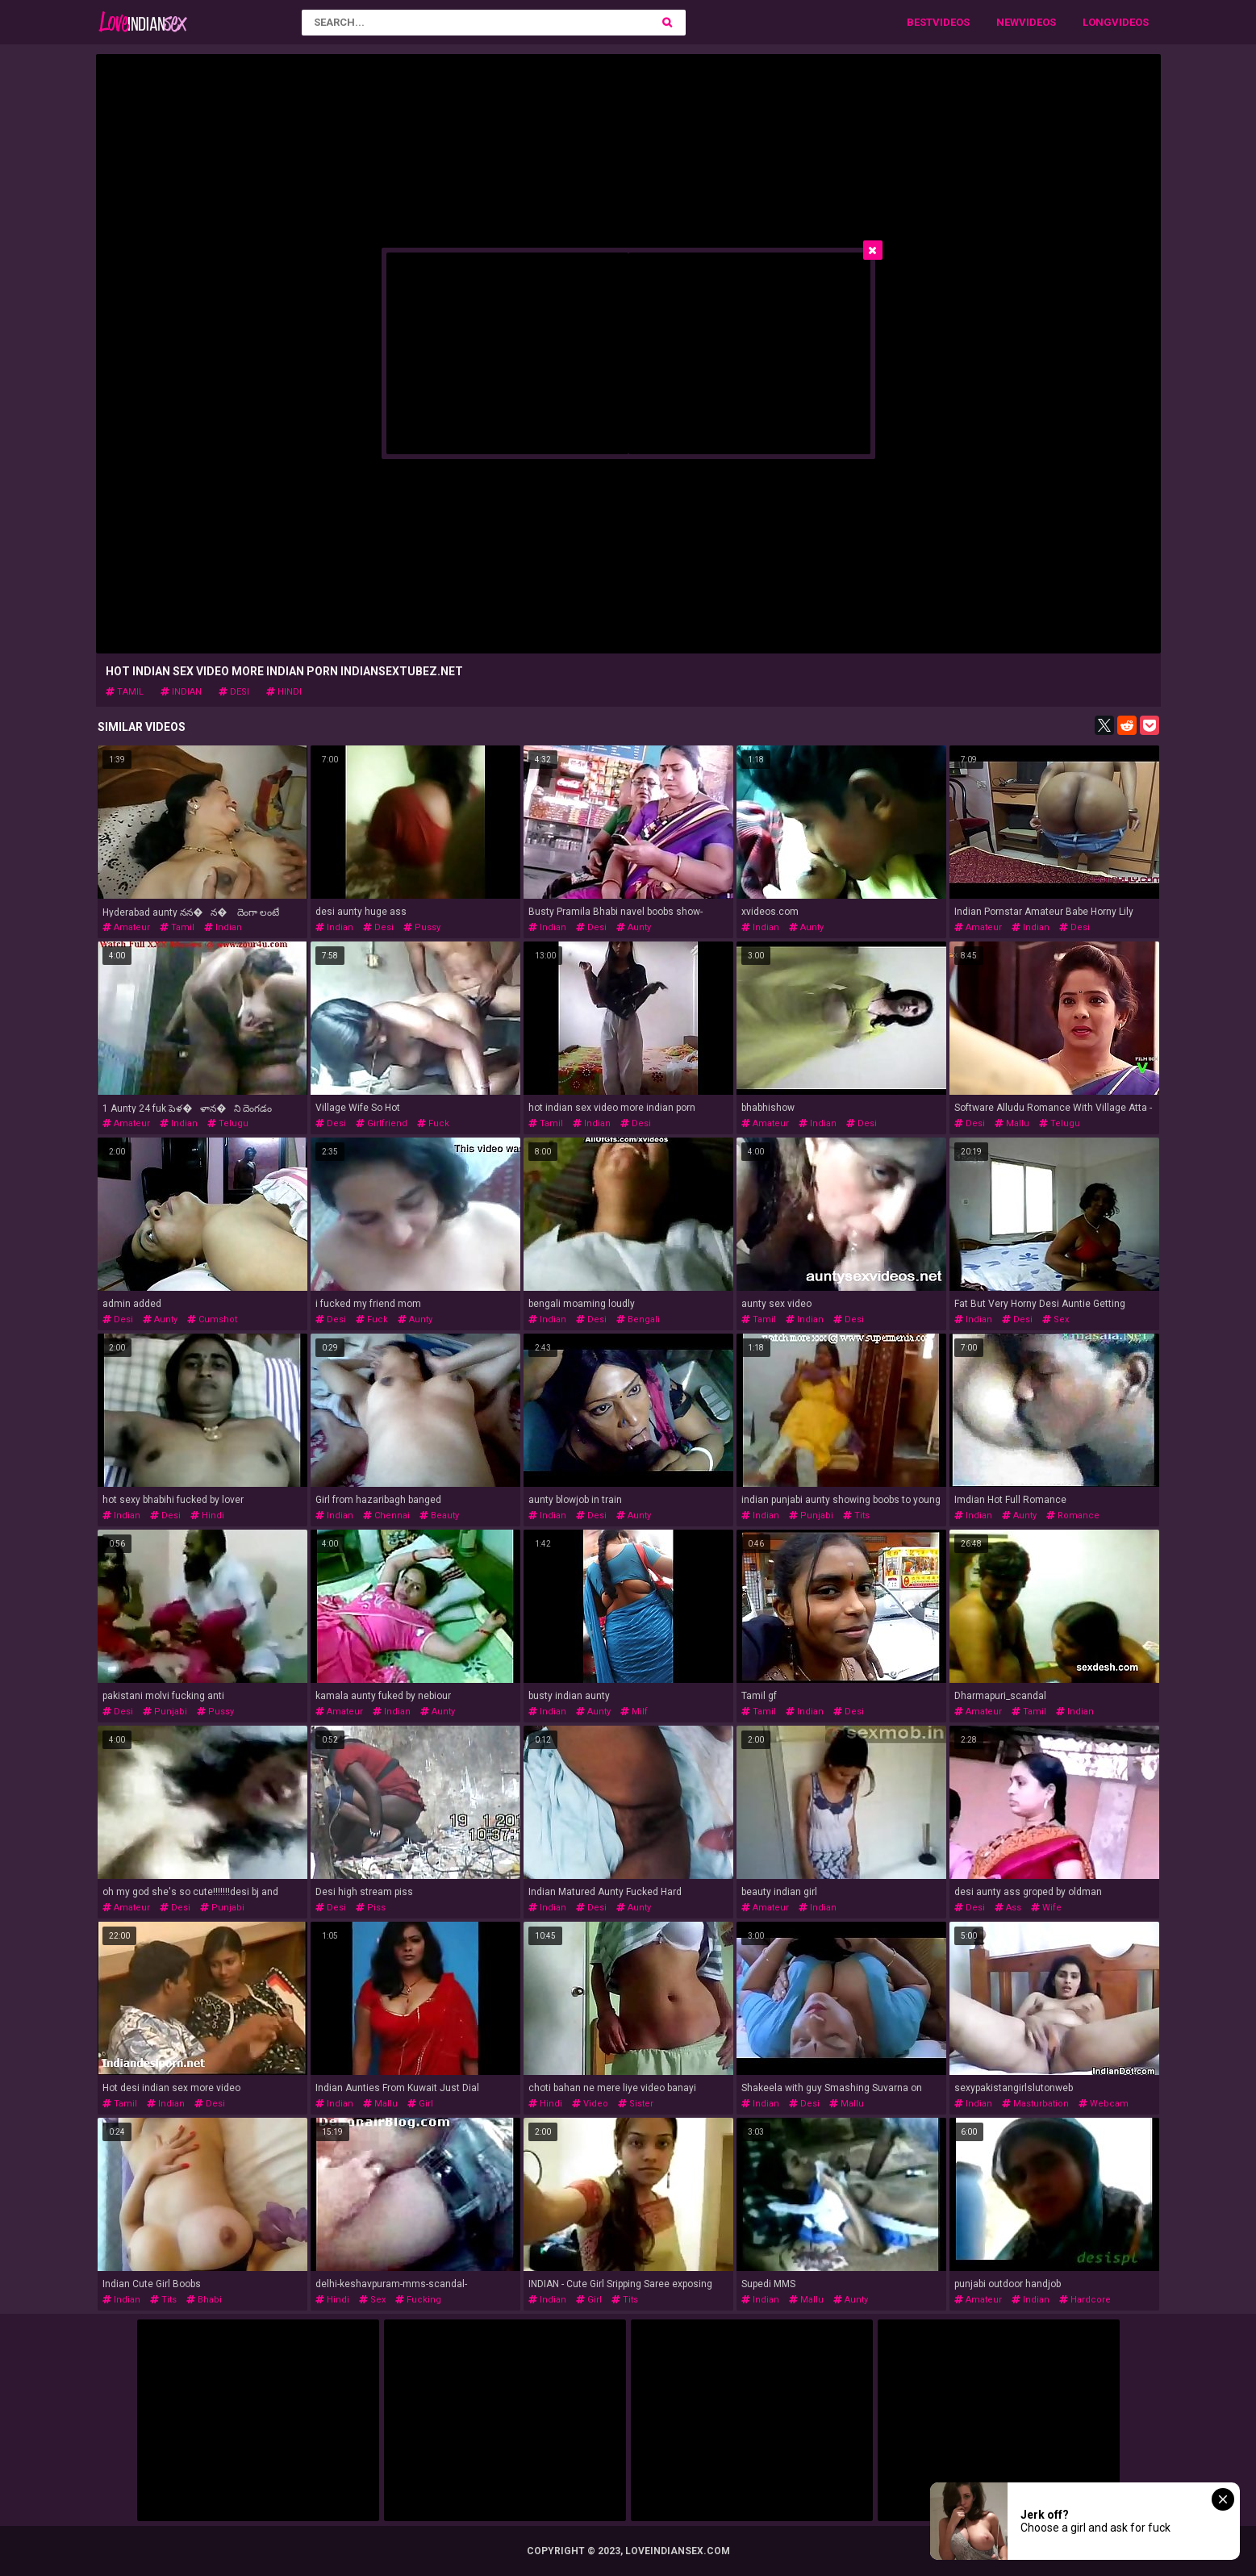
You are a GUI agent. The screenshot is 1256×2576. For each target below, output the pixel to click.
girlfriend (381, 1123)
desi (234, 692)
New (1007, 22)
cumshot (212, 1319)
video (590, 2103)
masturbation (1035, 2103)
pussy (421, 927)
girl (420, 2103)
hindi (284, 692)
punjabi (811, 1515)
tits (856, 1515)
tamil (125, 692)
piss (371, 1907)
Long (1097, 22)
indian (181, 692)
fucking (418, 2299)
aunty (633, 927)
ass (1008, 1907)
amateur (126, 927)
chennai (386, 1515)
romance (1073, 1515)
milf (634, 1711)
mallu (1012, 1123)
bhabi (204, 2299)
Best (920, 22)
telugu (227, 1123)
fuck (433, 1123)
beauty (439, 1515)
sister (635, 2103)
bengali (638, 1319)
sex (1055, 1319)
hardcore (1085, 2299)
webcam (1104, 2103)
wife (1046, 1907)
